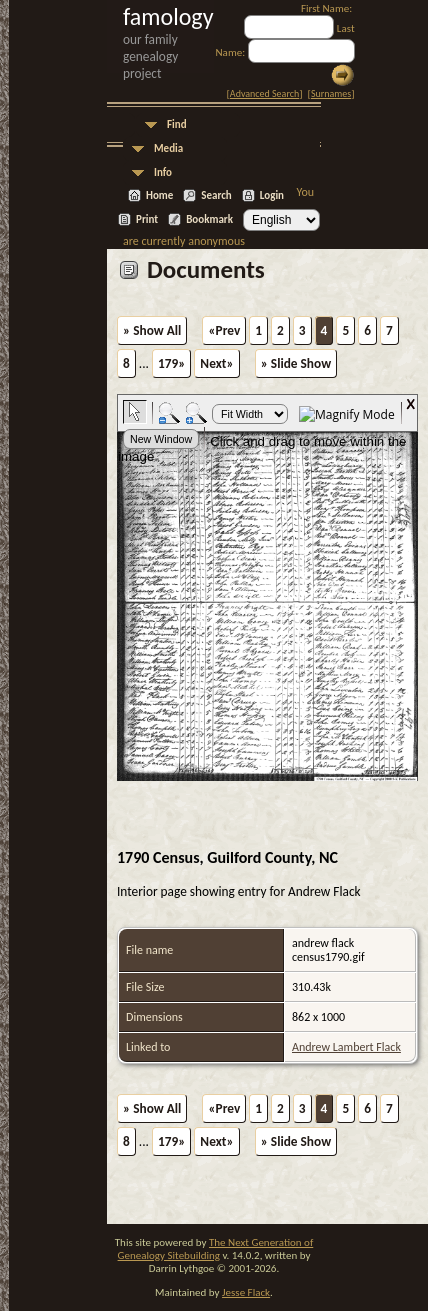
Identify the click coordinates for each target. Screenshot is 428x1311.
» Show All (152, 330)
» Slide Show (296, 363)
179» (171, 363)
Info (163, 172)
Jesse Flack (246, 1292)
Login (272, 195)
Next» (216, 363)
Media (168, 148)
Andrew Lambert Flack (346, 1047)
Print (147, 219)
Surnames (331, 93)
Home (159, 195)
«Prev (224, 330)
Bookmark (209, 219)
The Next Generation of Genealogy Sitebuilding (216, 1249)
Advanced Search (264, 93)
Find (177, 124)
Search (216, 195)
